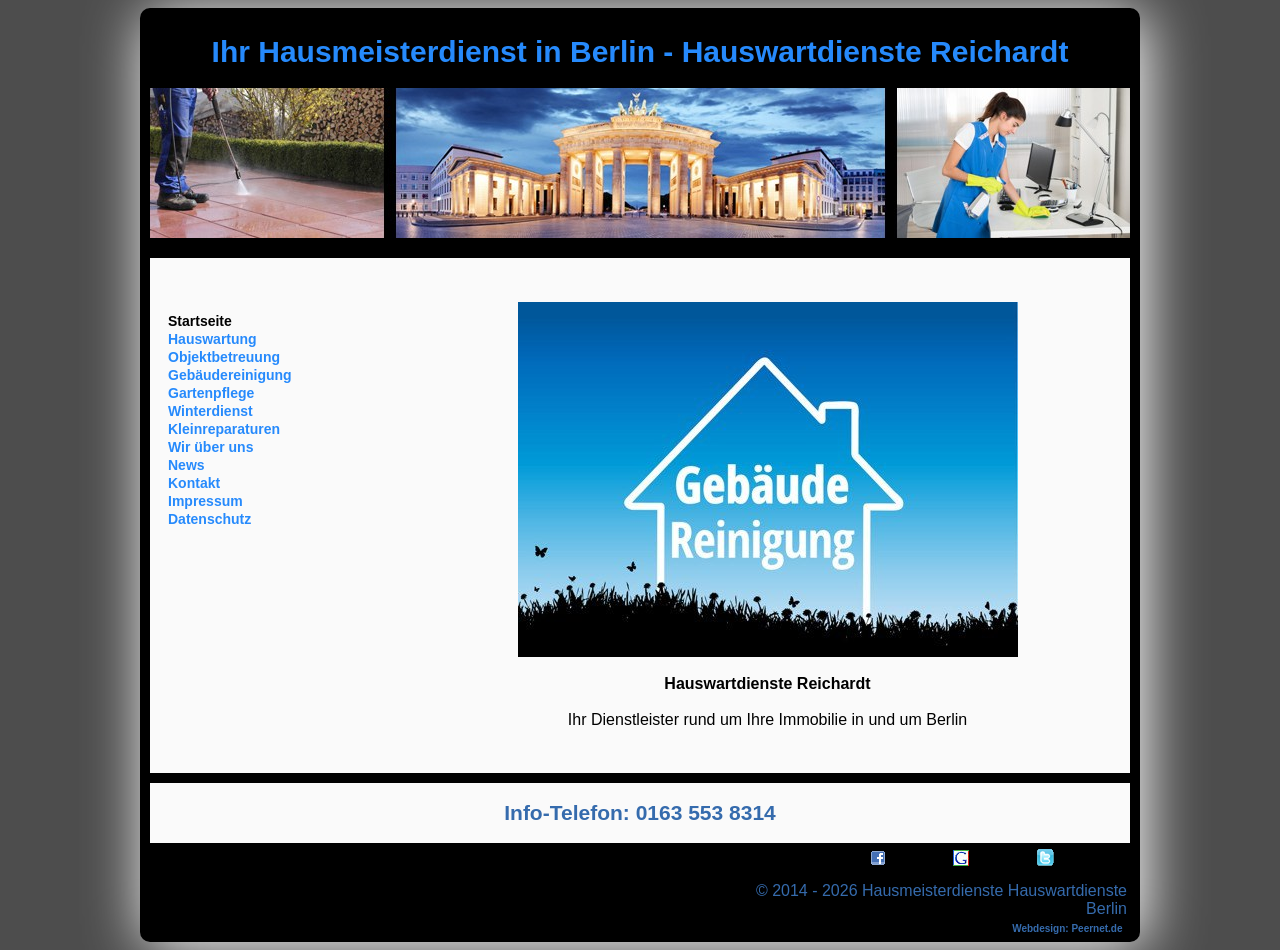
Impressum (205, 501)
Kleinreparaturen (224, 429)
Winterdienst (210, 411)
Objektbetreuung (224, 357)
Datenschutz (209, 519)
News (186, 465)
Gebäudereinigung (230, 375)
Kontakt (194, 483)
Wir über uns (210, 447)
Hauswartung (212, 339)
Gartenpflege (211, 393)
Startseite (200, 321)
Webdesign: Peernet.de (1067, 928)
